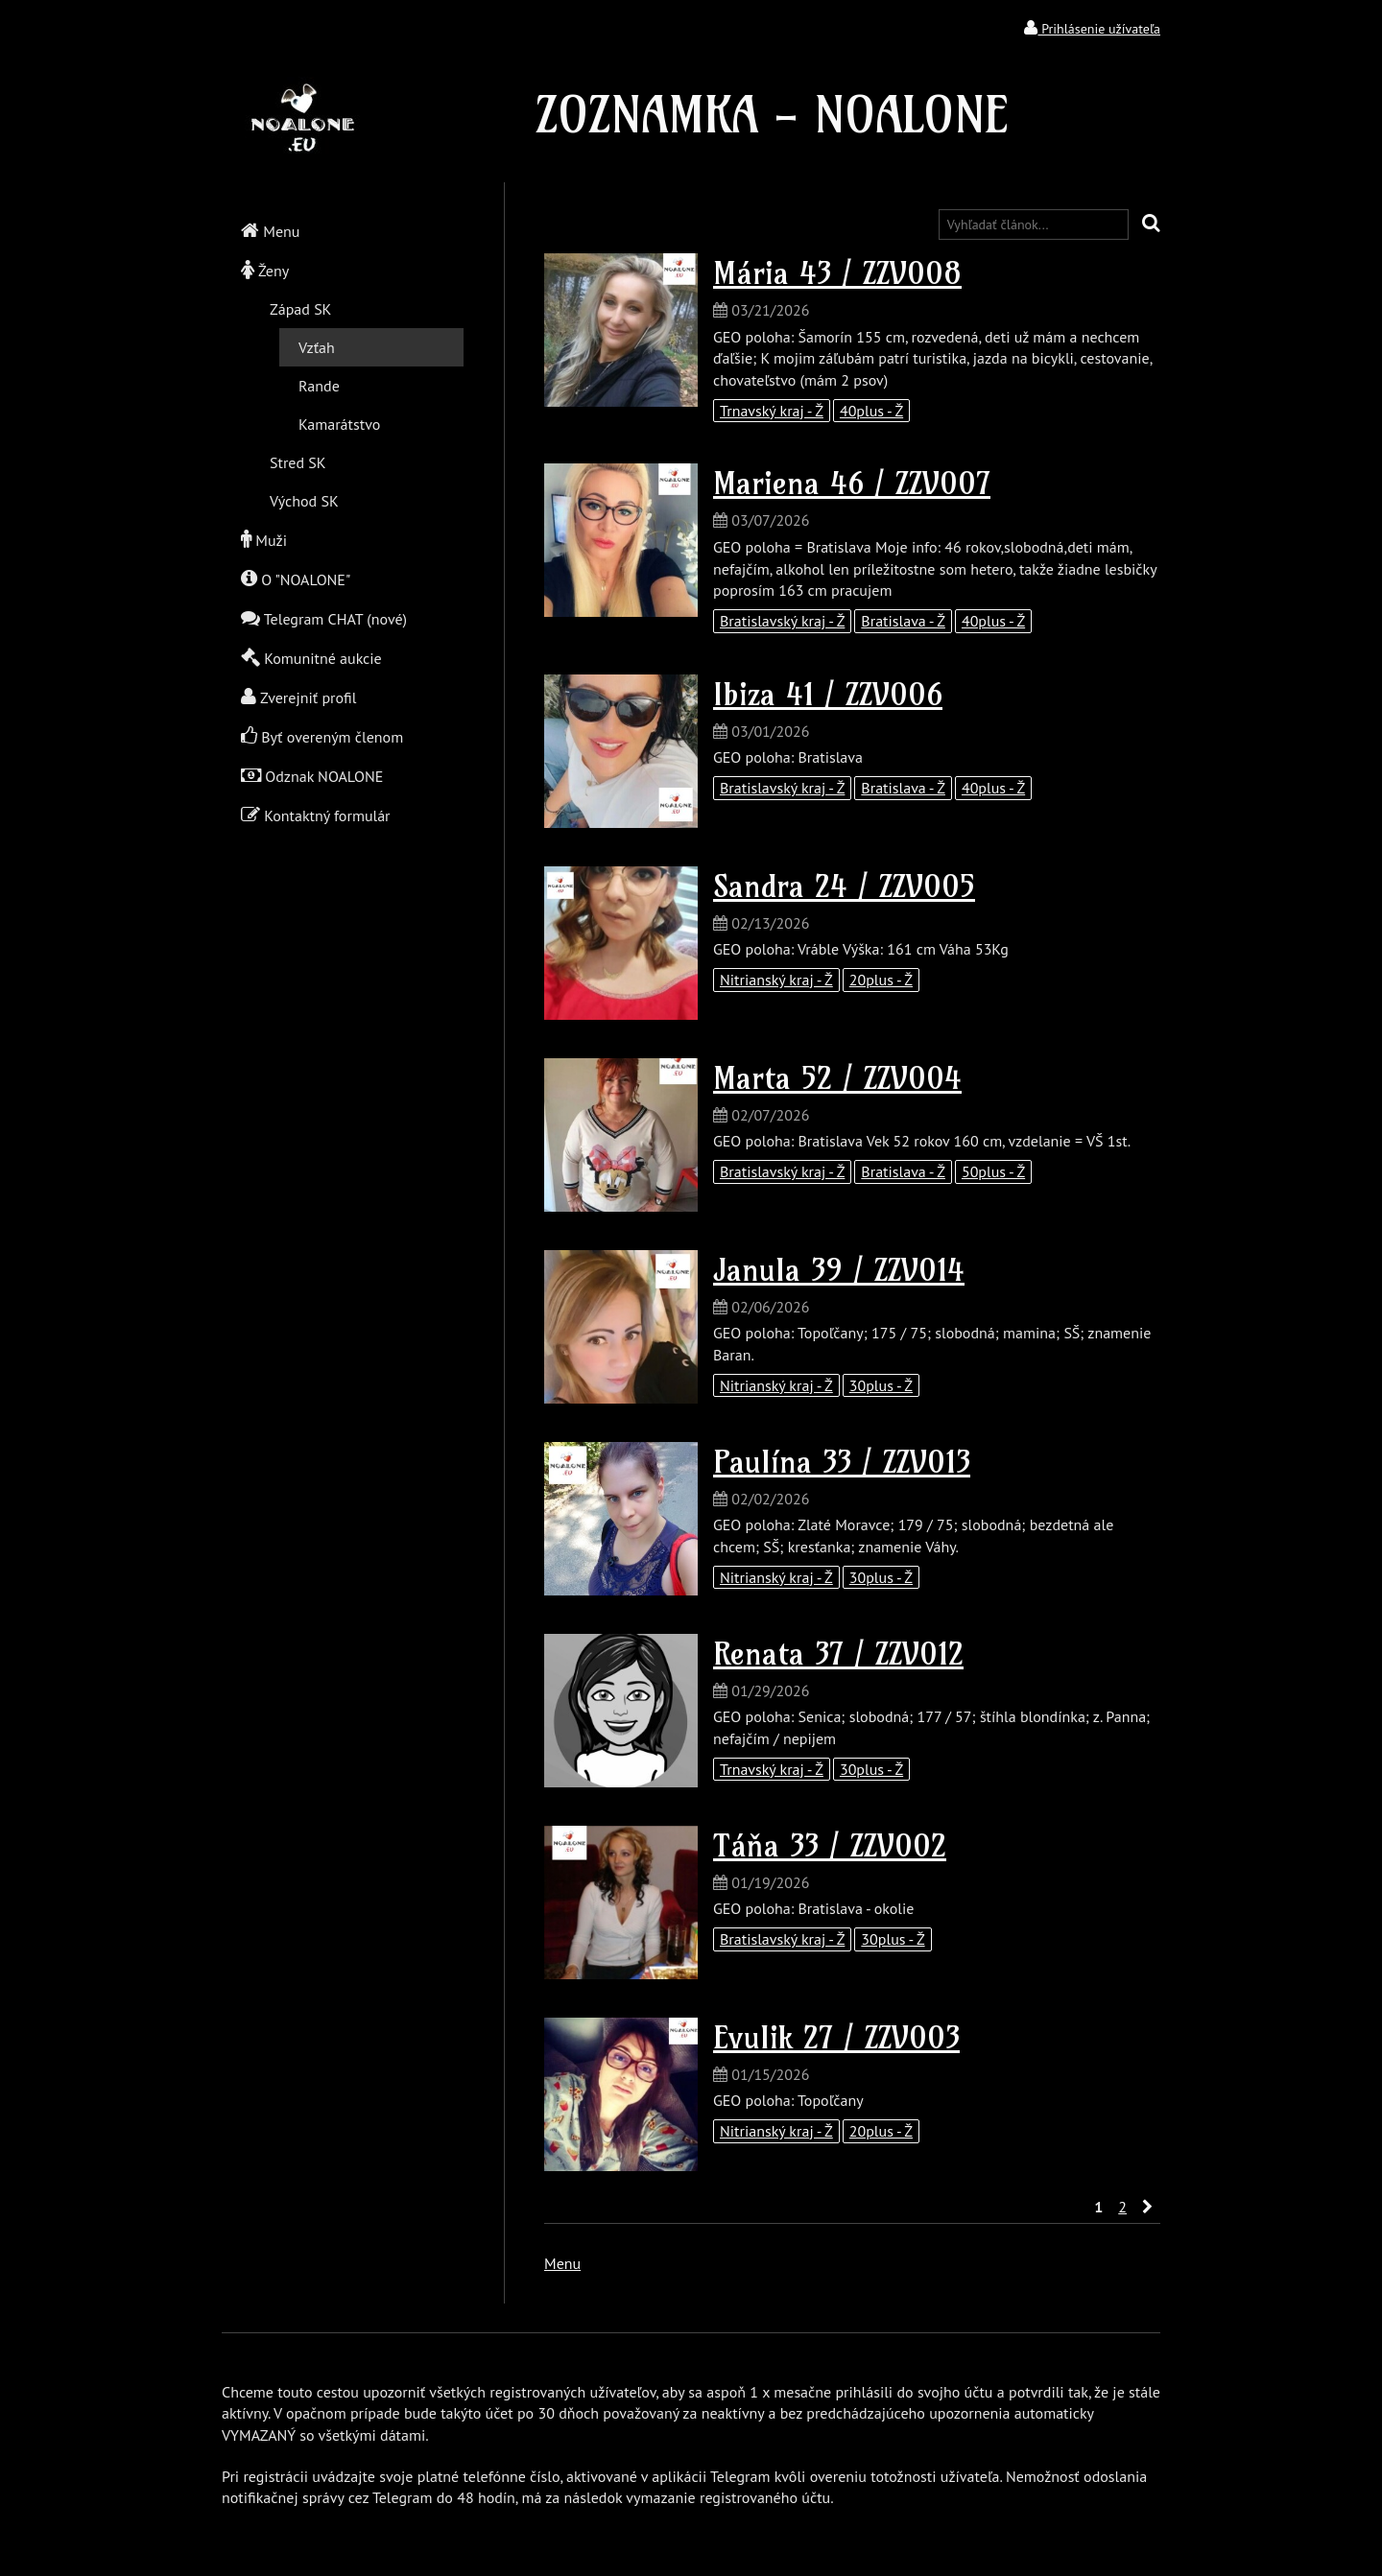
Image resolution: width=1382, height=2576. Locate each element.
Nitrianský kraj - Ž (776, 979)
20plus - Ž (881, 979)
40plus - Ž (871, 410)
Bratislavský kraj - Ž (782, 620)
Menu (562, 2263)
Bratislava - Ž (903, 620)
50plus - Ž (993, 1171)
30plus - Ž (881, 1385)
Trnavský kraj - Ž (771, 410)
